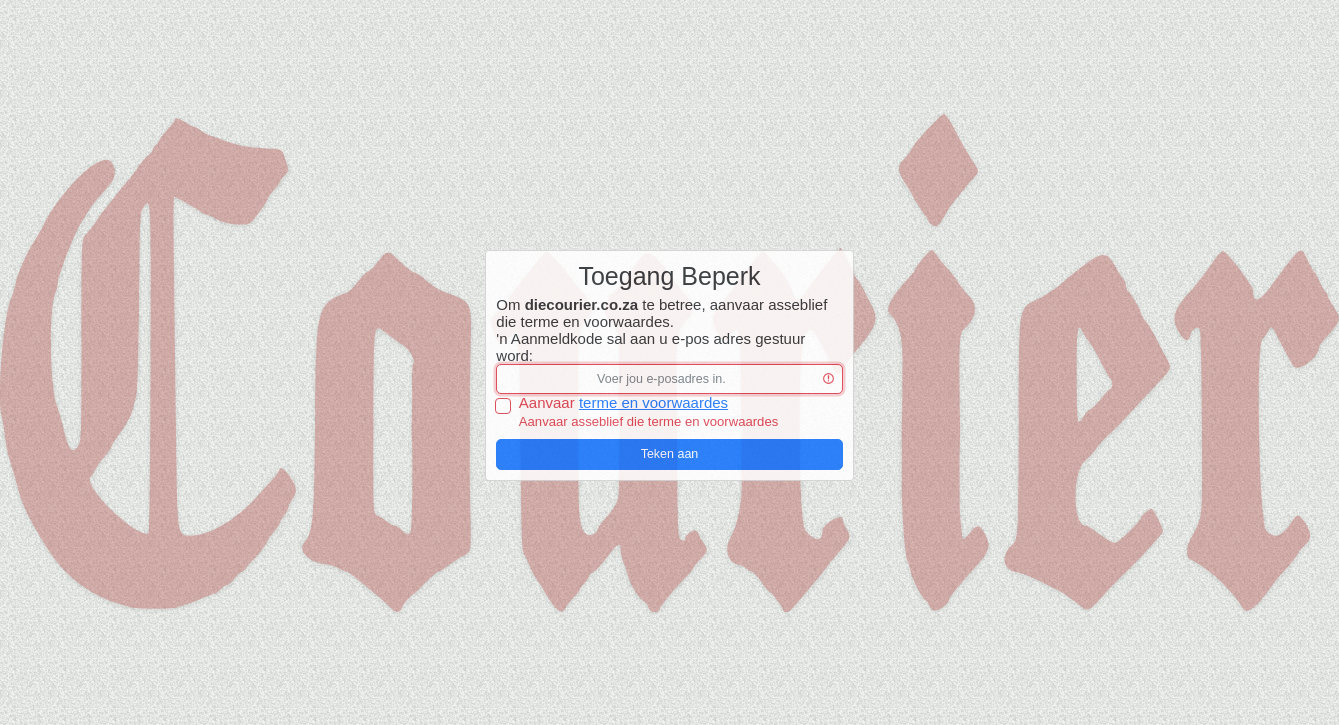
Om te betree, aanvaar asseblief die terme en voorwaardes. (661, 313)
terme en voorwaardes (653, 402)
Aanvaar (623, 402)
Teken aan (670, 454)
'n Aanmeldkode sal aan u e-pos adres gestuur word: (650, 347)
